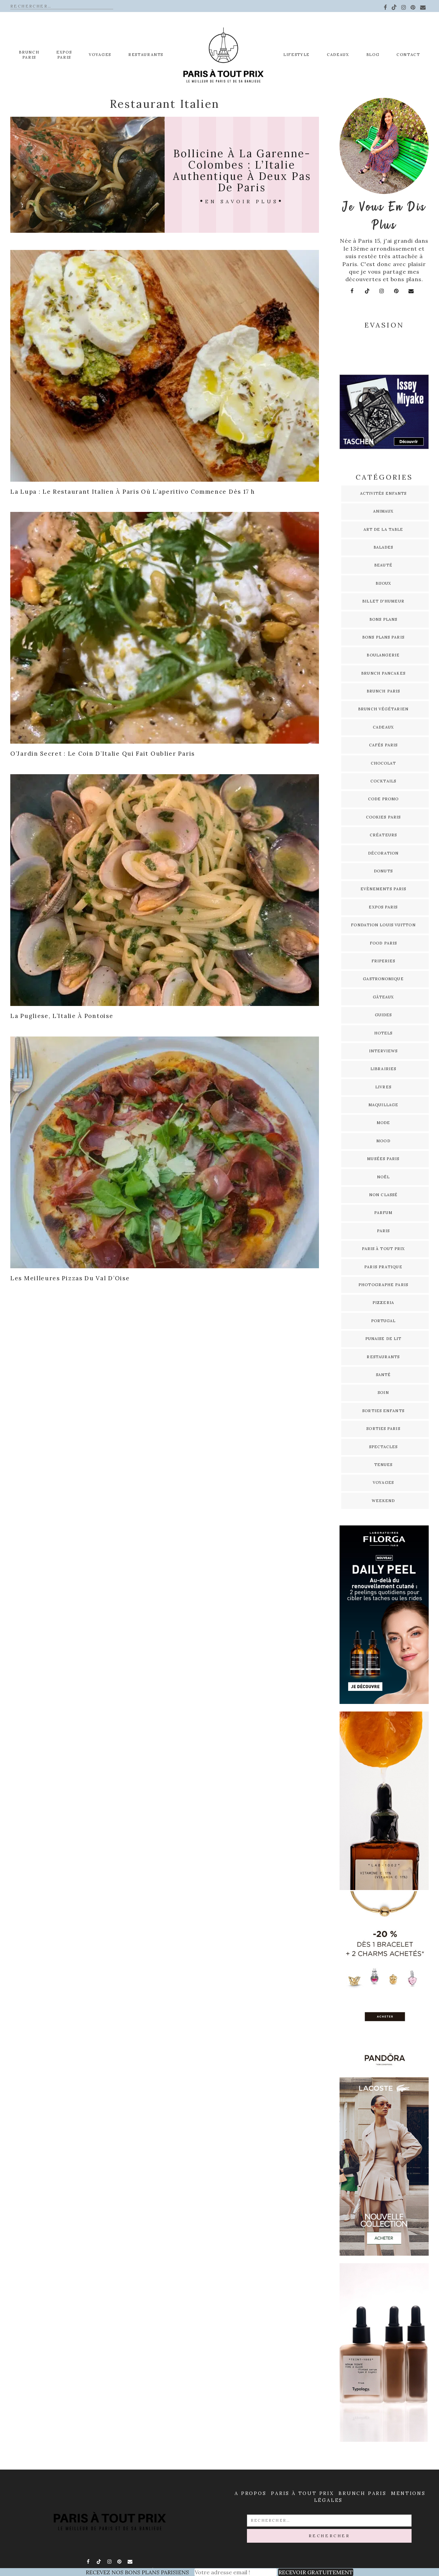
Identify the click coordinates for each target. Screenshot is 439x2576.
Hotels (383, 1033)
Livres (383, 1087)
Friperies (383, 961)
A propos (250, 2493)
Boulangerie (383, 655)
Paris (383, 1230)
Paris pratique (383, 1266)
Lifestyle (296, 54)
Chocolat (383, 763)
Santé (383, 1374)
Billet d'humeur (383, 601)
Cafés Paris (383, 745)
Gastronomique (383, 978)
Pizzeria (383, 1302)
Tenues (383, 1464)
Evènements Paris (383, 888)
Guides (383, 1014)
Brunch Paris (29, 55)
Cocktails (383, 781)
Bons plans (383, 619)
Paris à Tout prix (302, 2493)
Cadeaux (338, 54)
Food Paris (383, 943)
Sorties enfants (383, 1410)
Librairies (383, 1068)
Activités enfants (383, 493)
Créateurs (383, 835)
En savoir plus (241, 201)
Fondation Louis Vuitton (383, 925)
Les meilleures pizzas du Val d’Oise (70, 1278)
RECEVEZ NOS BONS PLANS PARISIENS (137, 2572)
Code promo (383, 799)
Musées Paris (383, 1158)
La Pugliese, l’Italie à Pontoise (61, 1016)
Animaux (383, 511)
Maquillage (383, 1104)
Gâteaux (383, 997)
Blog (373, 54)
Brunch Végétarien (383, 709)
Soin (383, 1392)
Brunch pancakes (383, 673)
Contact (408, 54)
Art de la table (383, 529)
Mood (383, 1140)
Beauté (383, 565)
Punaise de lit (383, 1338)
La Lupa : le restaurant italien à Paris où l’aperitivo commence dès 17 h (132, 491)
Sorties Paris (383, 1428)
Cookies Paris (383, 817)
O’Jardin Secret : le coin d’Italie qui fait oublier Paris (102, 753)
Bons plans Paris (383, 637)
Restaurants (145, 54)
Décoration (383, 853)
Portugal (383, 1320)
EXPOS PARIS (64, 55)
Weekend (383, 1500)
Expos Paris (383, 907)
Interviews (383, 1051)
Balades (383, 547)
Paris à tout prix (383, 1248)
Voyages (100, 54)
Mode (383, 1122)
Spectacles (383, 1446)
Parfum (383, 1212)
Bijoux (383, 583)
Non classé (383, 1194)
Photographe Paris (383, 1284)
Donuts (383, 871)
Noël (383, 1177)
